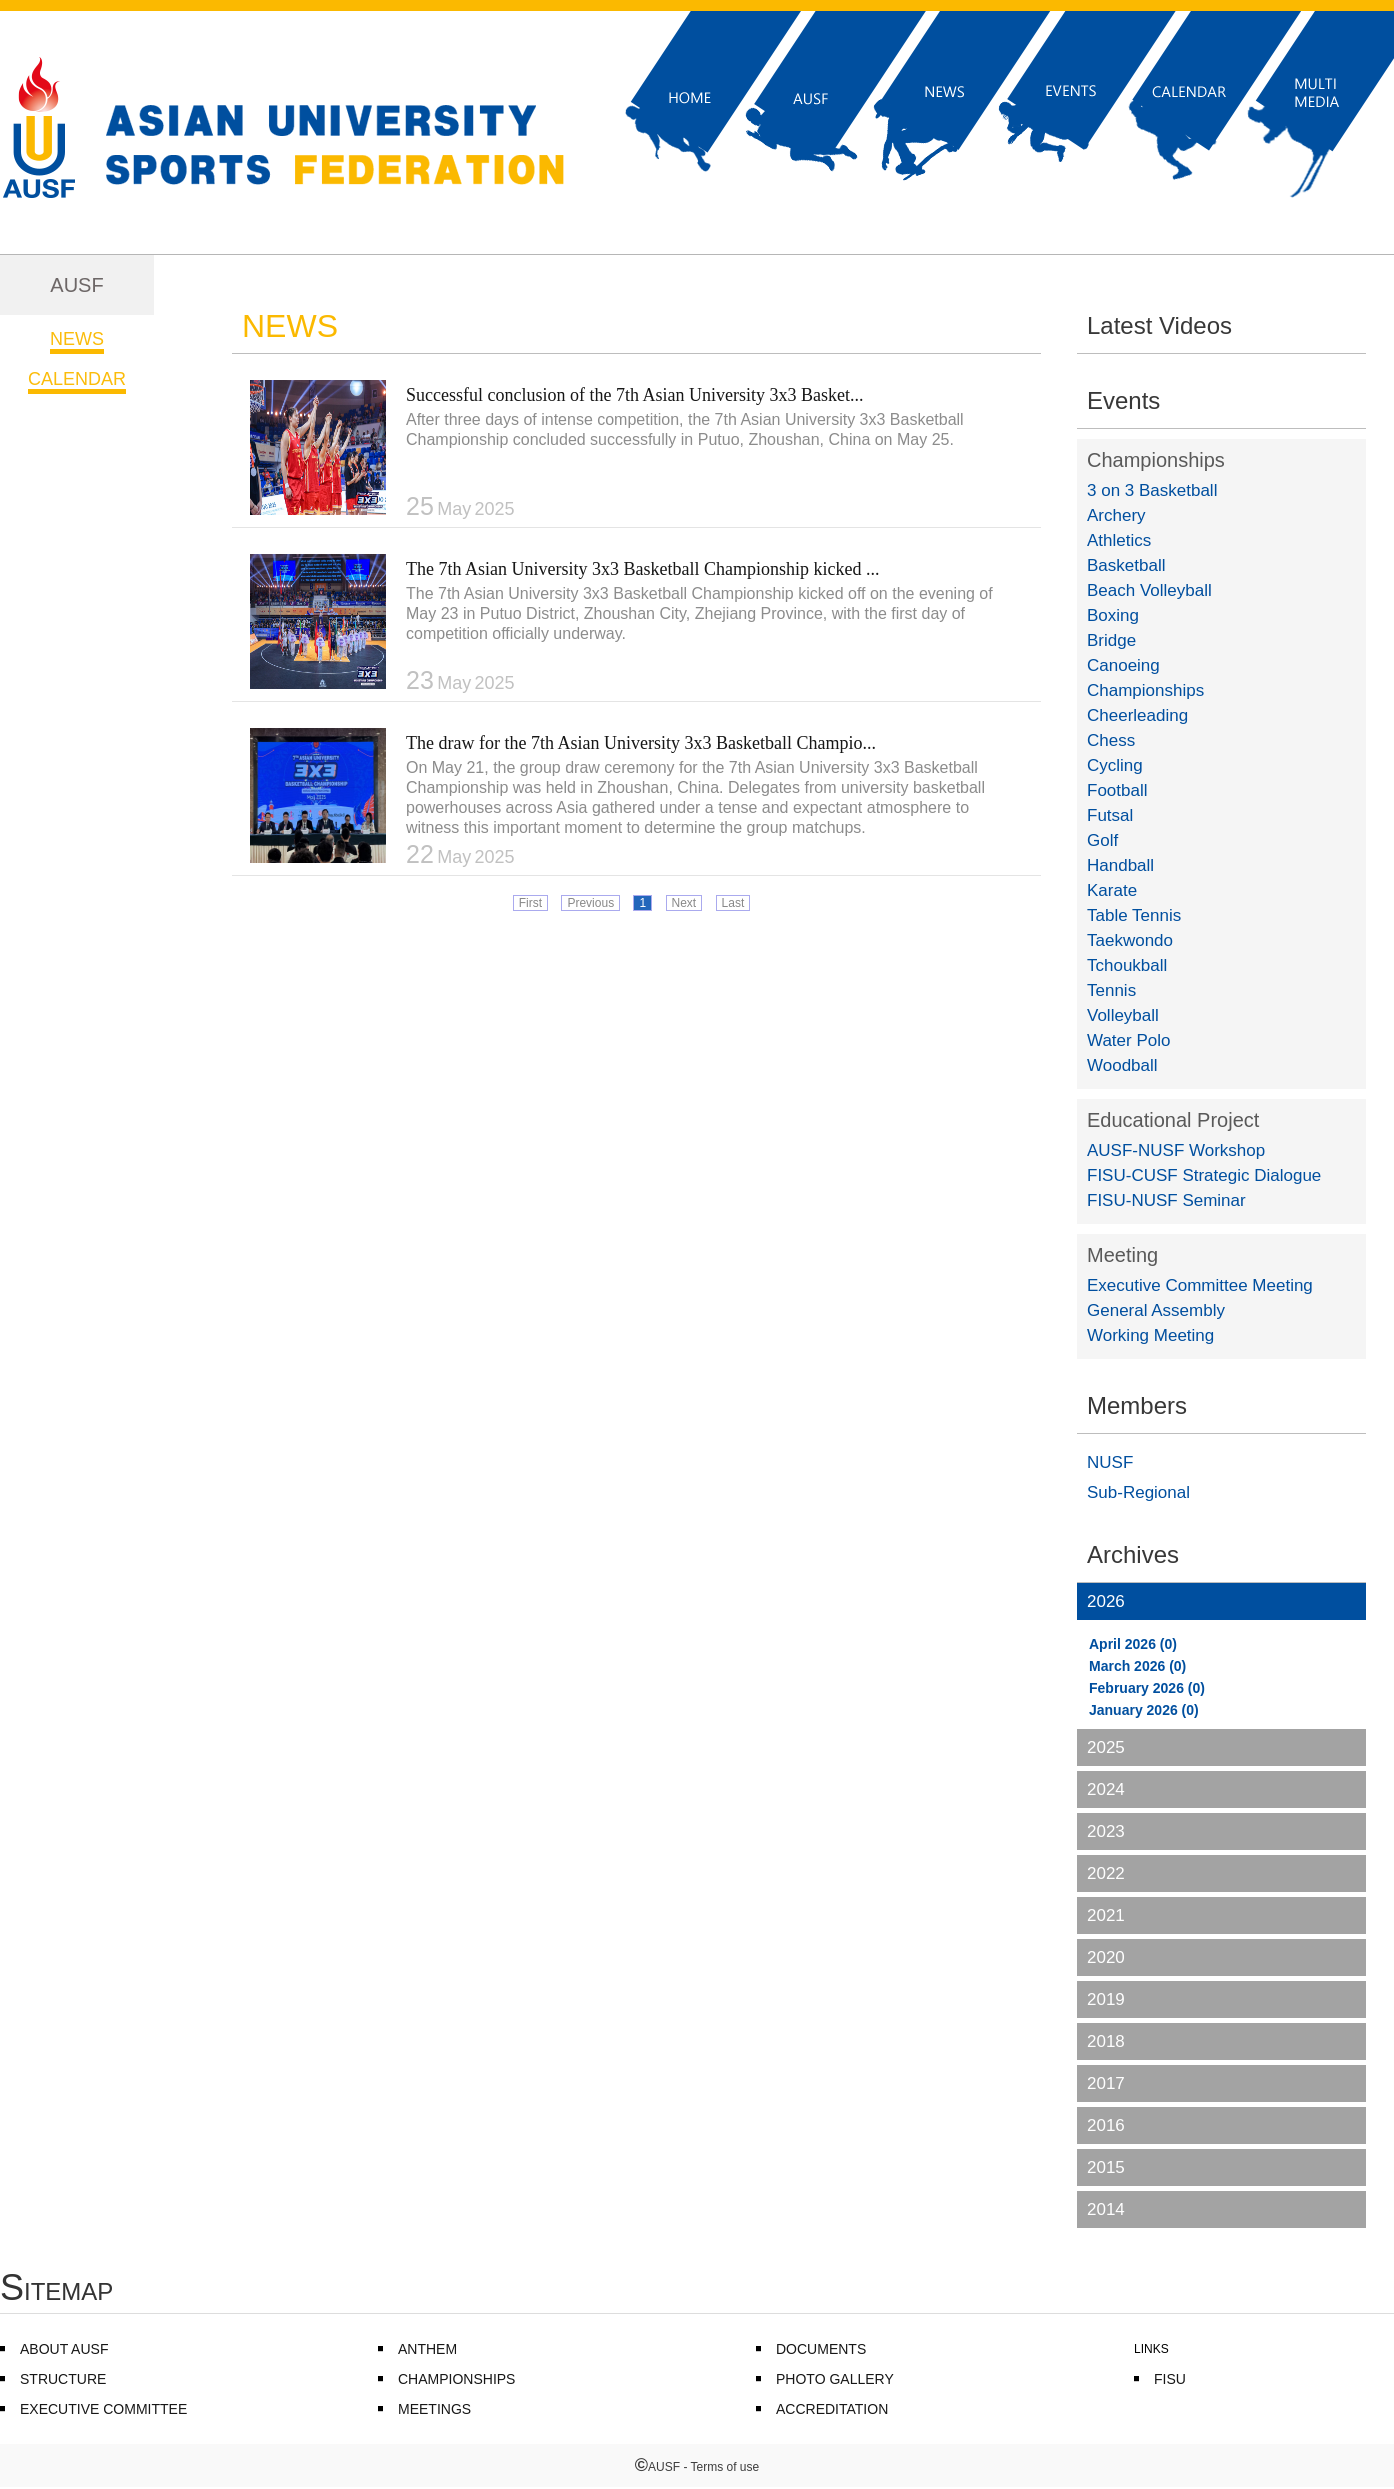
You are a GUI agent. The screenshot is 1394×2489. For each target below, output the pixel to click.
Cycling (1115, 765)
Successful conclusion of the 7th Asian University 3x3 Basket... (634, 395)
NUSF (1110, 1462)
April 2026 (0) (1133, 1644)
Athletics (1119, 540)
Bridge (1111, 640)
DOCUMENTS (821, 2349)
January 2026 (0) (1144, 1710)
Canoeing (1123, 665)
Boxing (1113, 615)
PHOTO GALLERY (835, 2379)
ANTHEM (427, 2349)
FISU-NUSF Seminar (1166, 1200)
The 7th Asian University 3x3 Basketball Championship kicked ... (642, 569)
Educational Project (1173, 1120)
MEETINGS (434, 2409)
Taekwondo (1130, 940)
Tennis (1111, 990)
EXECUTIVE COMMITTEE (103, 2409)
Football (1117, 790)
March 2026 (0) (1137, 1666)
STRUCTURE (63, 2379)
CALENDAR (77, 379)
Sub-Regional (1138, 1492)
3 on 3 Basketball (1152, 490)
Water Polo (1128, 1040)
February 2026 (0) (1147, 1688)
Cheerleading (1137, 715)
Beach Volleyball (1149, 590)
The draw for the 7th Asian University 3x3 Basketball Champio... (641, 743)
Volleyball (1123, 1015)
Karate (1112, 890)
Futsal (1110, 815)
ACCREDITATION (832, 2409)
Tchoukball (1127, 965)
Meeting (1122, 1255)
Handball (1120, 865)
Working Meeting (1150, 1335)
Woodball (1122, 1065)
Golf (1102, 840)
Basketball (1126, 565)
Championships (1156, 460)
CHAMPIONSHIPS (456, 2379)
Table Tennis (1134, 915)
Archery (1116, 515)
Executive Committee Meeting (1200, 1285)
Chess (1111, 740)
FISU (1170, 2379)
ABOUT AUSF (64, 2349)
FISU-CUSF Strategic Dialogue (1204, 1175)
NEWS (77, 339)
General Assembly (1156, 1310)
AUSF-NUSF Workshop (1176, 1150)
